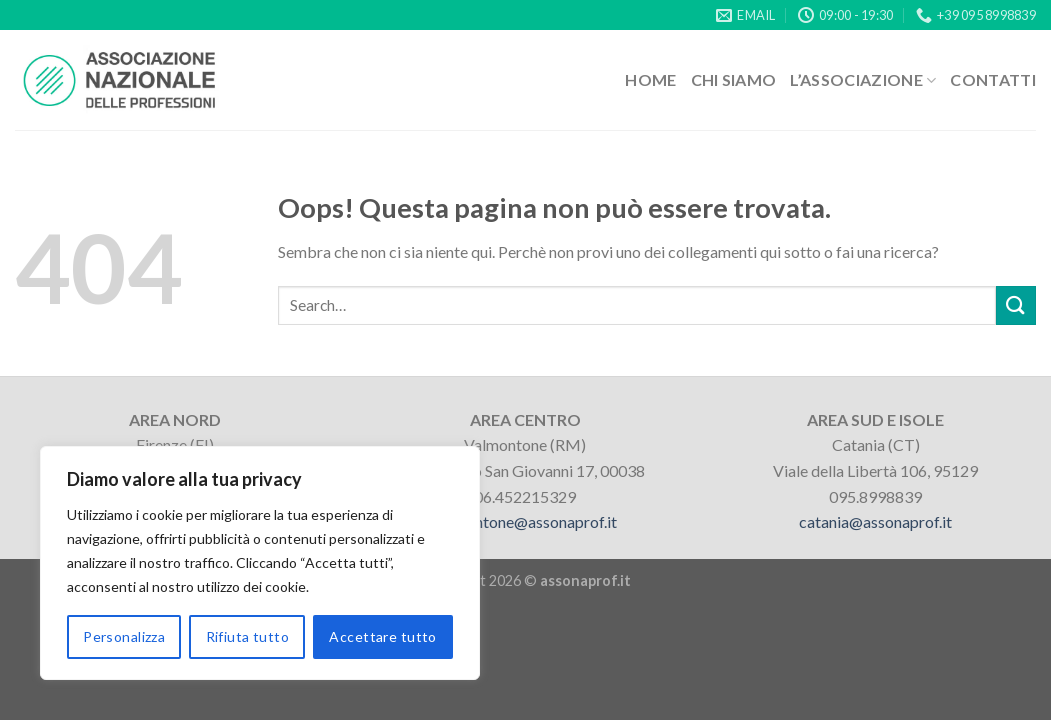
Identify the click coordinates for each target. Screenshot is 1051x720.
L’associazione (863, 80)
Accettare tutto (382, 636)
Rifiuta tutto (247, 636)
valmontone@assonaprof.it (525, 521)
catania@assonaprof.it (875, 521)
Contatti (993, 79)
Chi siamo (734, 79)
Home (650, 79)
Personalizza (124, 636)
